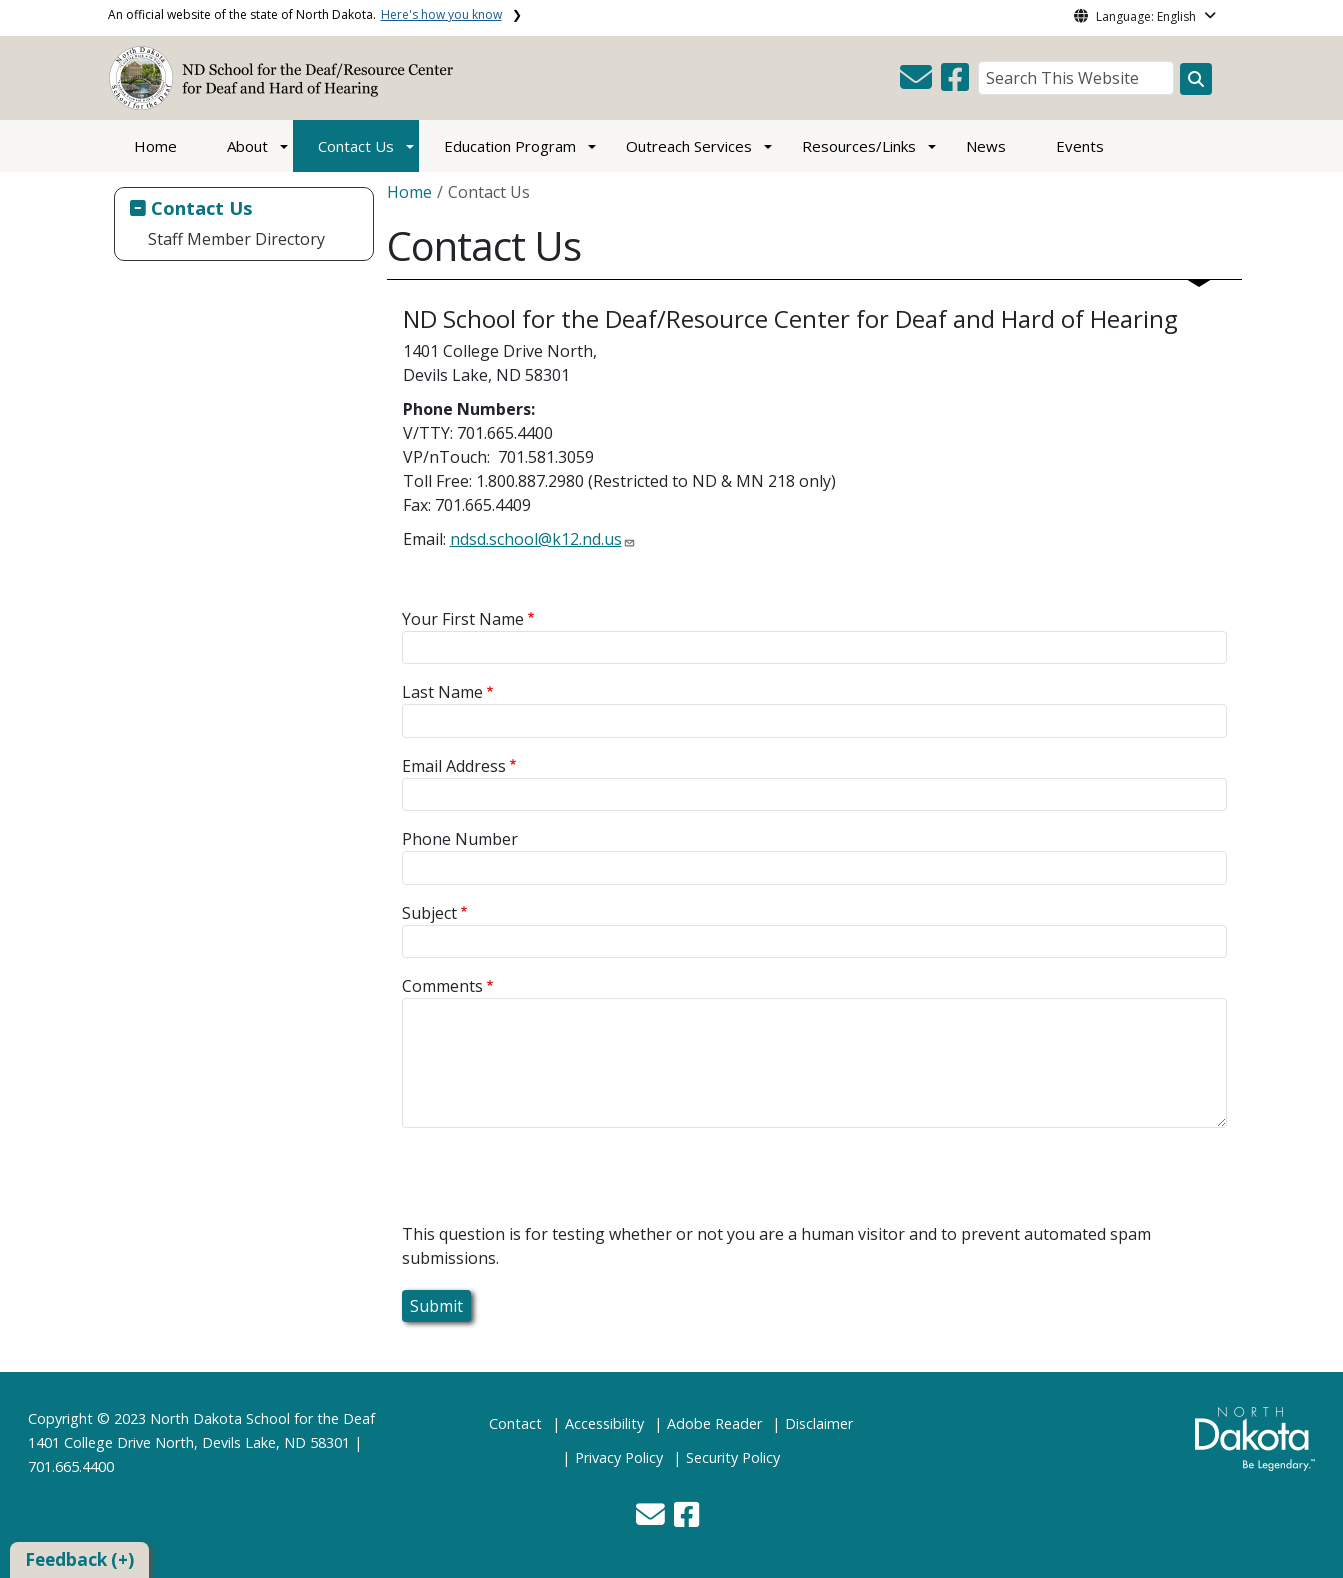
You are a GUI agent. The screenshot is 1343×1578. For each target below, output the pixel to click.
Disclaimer (819, 1423)
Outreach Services (689, 146)
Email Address (454, 766)
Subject (429, 913)
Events (1080, 146)
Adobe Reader (714, 1423)
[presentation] (554, 1183)
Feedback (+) (79, 1559)
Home (155, 146)
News (986, 146)
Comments (442, 986)
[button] (918, 83)
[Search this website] (1196, 79)
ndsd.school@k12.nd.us (536, 539)
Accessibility (604, 1423)
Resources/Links (859, 146)
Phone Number (460, 839)
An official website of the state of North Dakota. (305, 14)
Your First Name (463, 619)
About (247, 146)
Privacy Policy (619, 1457)
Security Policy (733, 1457)
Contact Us (356, 146)
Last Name (442, 692)
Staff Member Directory (236, 239)
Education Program (510, 146)
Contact (515, 1423)
